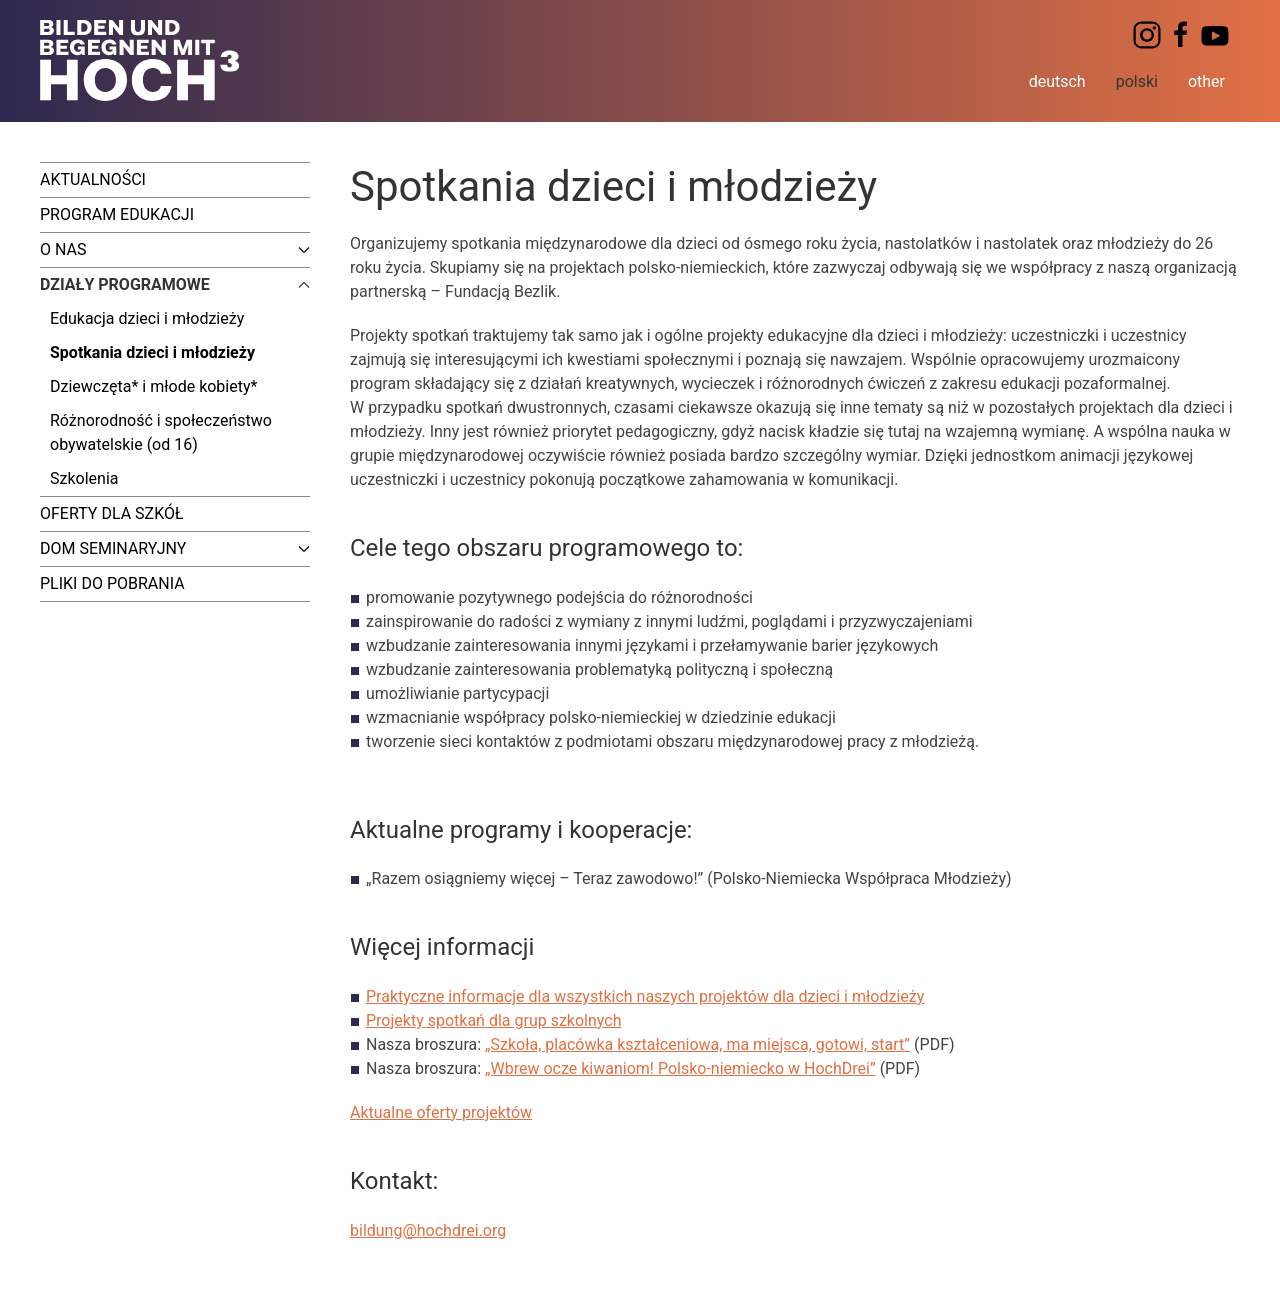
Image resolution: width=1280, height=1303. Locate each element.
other (1206, 81)
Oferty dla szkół (112, 513)
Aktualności (93, 179)
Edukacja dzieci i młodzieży (147, 318)
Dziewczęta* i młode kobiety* (153, 386)
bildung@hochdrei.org (428, 1230)
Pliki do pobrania (112, 583)
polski (1137, 81)
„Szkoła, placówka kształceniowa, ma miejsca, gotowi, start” (697, 1044)
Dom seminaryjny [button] (175, 548)
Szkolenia (84, 478)
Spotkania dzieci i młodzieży (152, 352)
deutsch (1057, 81)
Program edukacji (117, 214)
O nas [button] (175, 249)
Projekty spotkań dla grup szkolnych (493, 1020)
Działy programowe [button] (175, 284)
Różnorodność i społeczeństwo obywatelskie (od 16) (161, 432)
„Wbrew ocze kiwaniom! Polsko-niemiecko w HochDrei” (680, 1068)
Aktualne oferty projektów (441, 1112)
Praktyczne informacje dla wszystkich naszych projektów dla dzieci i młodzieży (645, 996)
